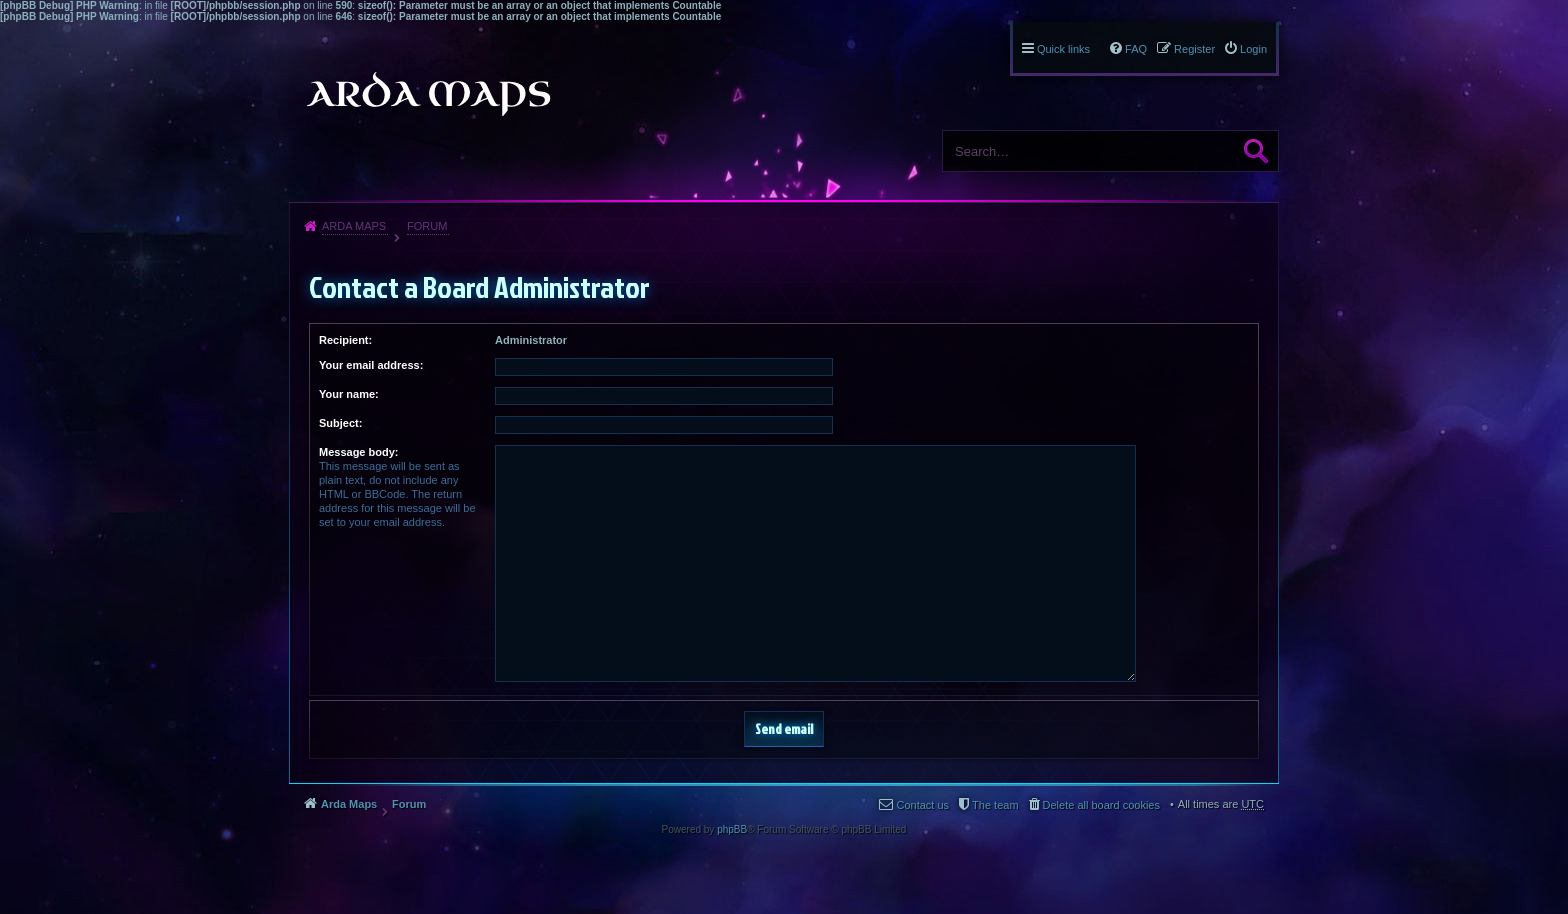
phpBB (732, 829)
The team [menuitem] (995, 805)
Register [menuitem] (1194, 49)
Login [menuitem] (1253, 49)
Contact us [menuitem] (922, 805)
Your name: (349, 394)
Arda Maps (354, 226)
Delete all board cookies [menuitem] (1101, 805)
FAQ (1136, 49)
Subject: (340, 423)
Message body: (358, 452)
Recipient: (345, 340)
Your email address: (371, 365)
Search (1256, 151)
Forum (427, 226)
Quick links (1063, 49)
